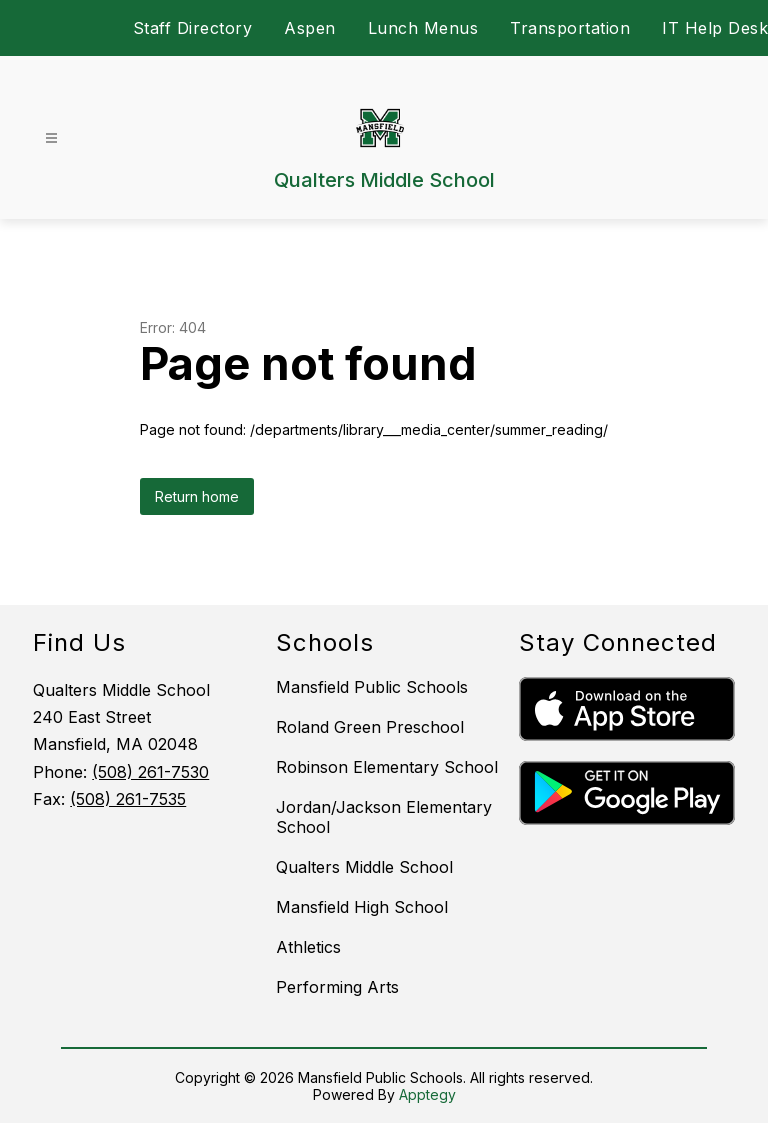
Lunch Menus (423, 28)
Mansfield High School (362, 907)
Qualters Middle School (364, 867)
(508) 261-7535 (128, 799)
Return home (197, 496)
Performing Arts (337, 987)
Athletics (308, 947)
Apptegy (427, 1094)
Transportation (570, 28)
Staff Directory (193, 28)
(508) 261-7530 (150, 772)
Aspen (310, 28)
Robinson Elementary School (387, 767)
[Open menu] (51, 138)
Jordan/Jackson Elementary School (384, 817)
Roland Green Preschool (370, 727)
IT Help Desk (715, 28)
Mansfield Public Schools (372, 687)
